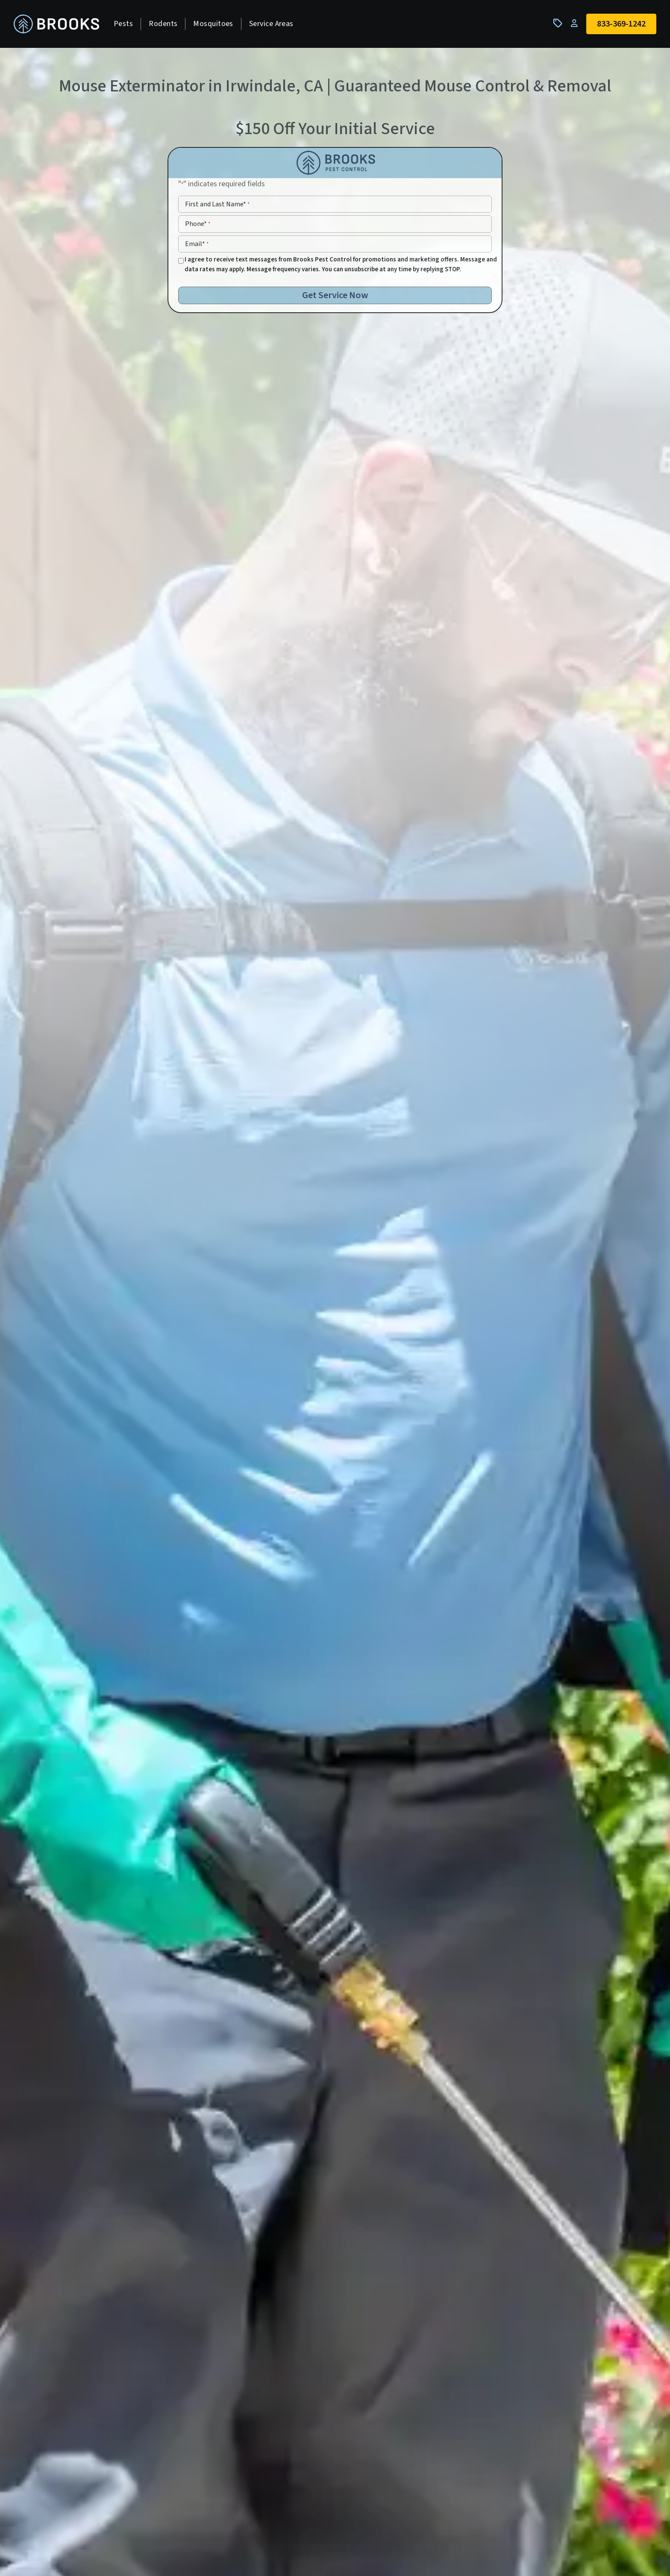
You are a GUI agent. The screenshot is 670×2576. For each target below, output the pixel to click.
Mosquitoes (213, 23)
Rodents (163, 23)
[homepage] (56, 24)
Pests (123, 23)
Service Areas (271, 23)
